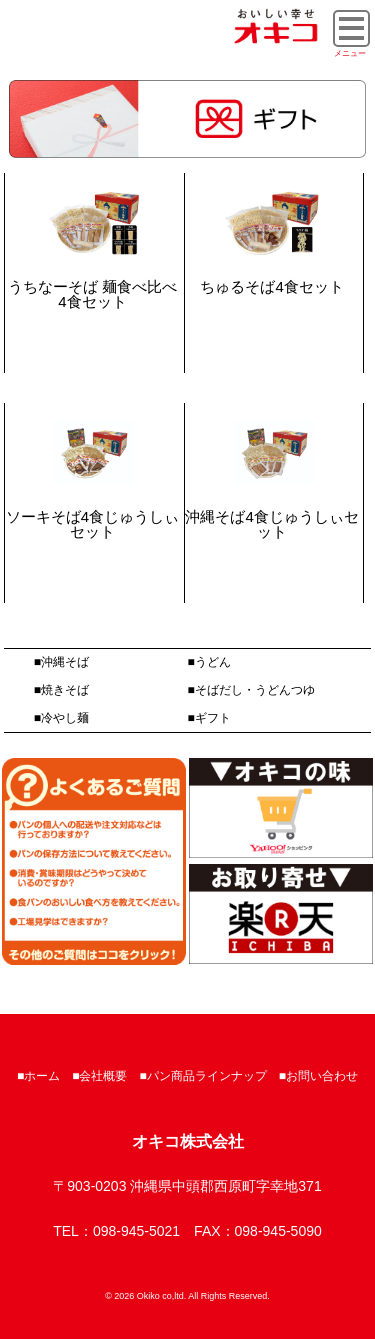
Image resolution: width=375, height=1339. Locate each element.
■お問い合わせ (318, 1076)
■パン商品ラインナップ (203, 1076)
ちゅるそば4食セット (271, 286)
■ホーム (38, 1076)
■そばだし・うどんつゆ (251, 690)
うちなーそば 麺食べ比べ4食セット (92, 294)
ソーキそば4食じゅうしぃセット (92, 524)
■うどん (209, 662)
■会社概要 (99, 1076)
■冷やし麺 (61, 718)
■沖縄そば (61, 662)
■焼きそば (61, 690)
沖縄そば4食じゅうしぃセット (271, 524)
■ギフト (209, 718)
